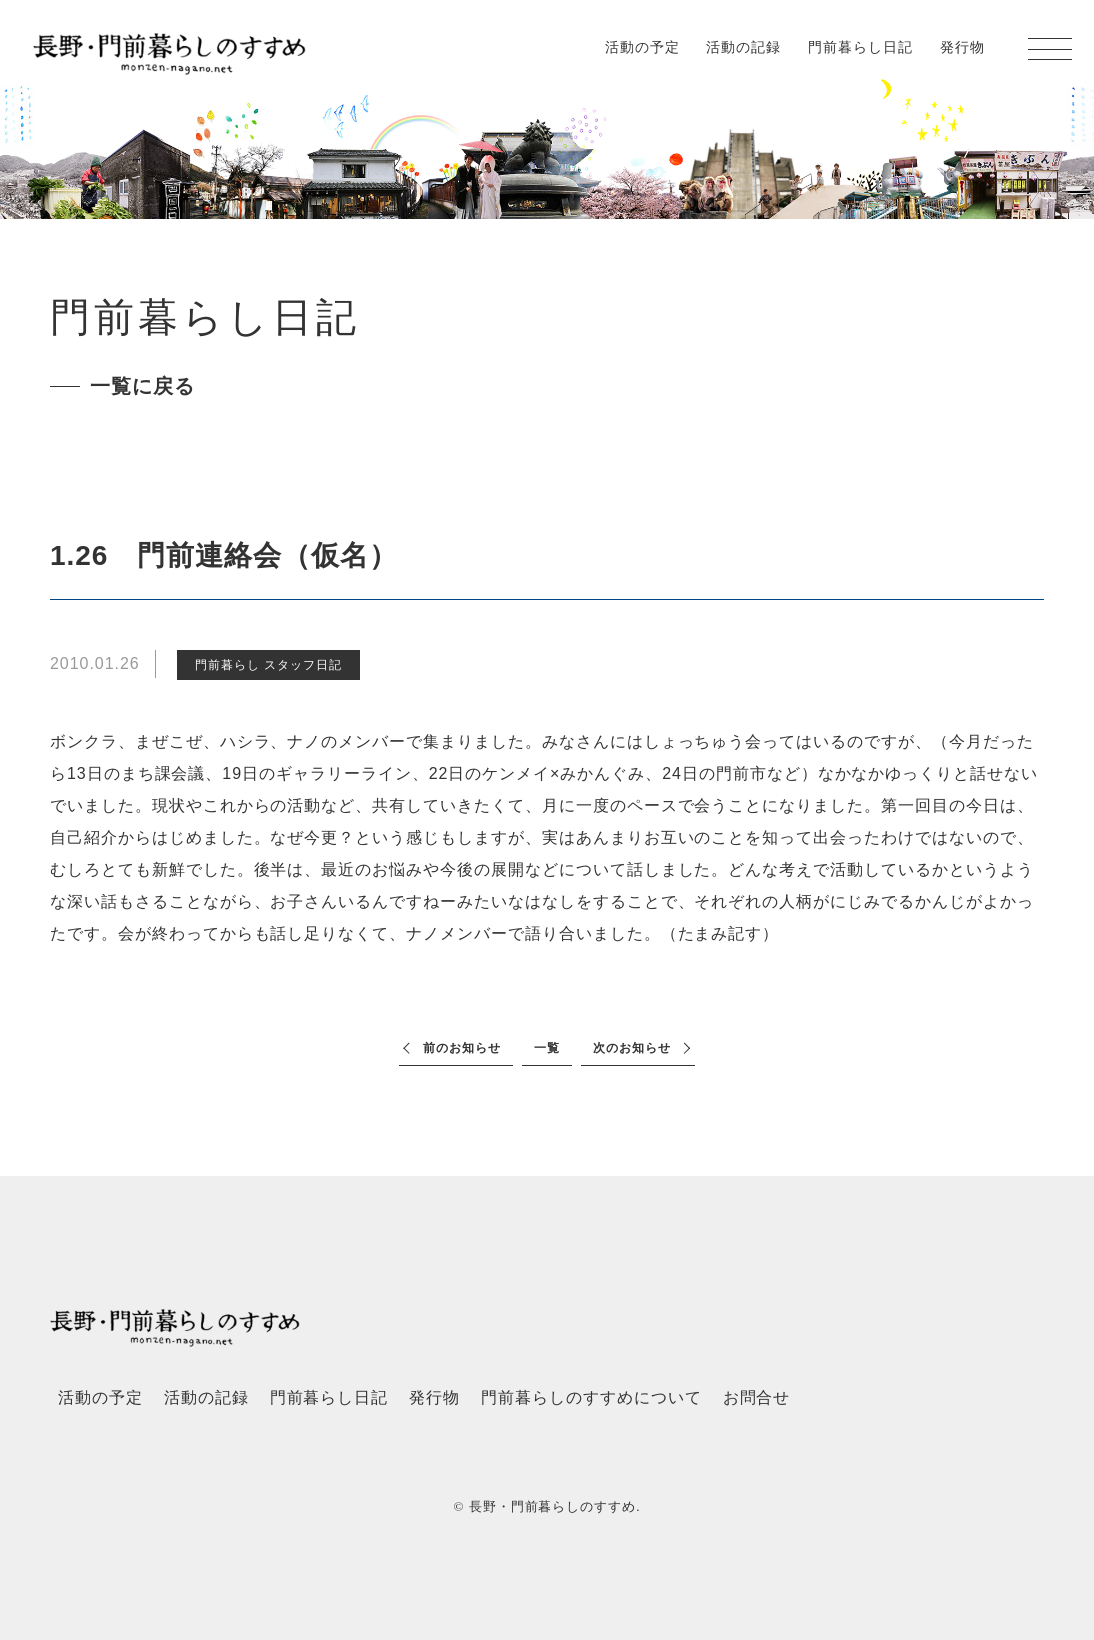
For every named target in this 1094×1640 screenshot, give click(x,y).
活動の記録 (743, 47)
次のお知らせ (632, 1048)
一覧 (547, 1048)
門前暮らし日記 (860, 47)
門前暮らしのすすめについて (591, 1397)
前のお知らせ (462, 1048)
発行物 (962, 47)
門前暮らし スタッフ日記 (268, 665)
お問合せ (757, 1397)
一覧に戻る (142, 386)
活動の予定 (642, 47)
